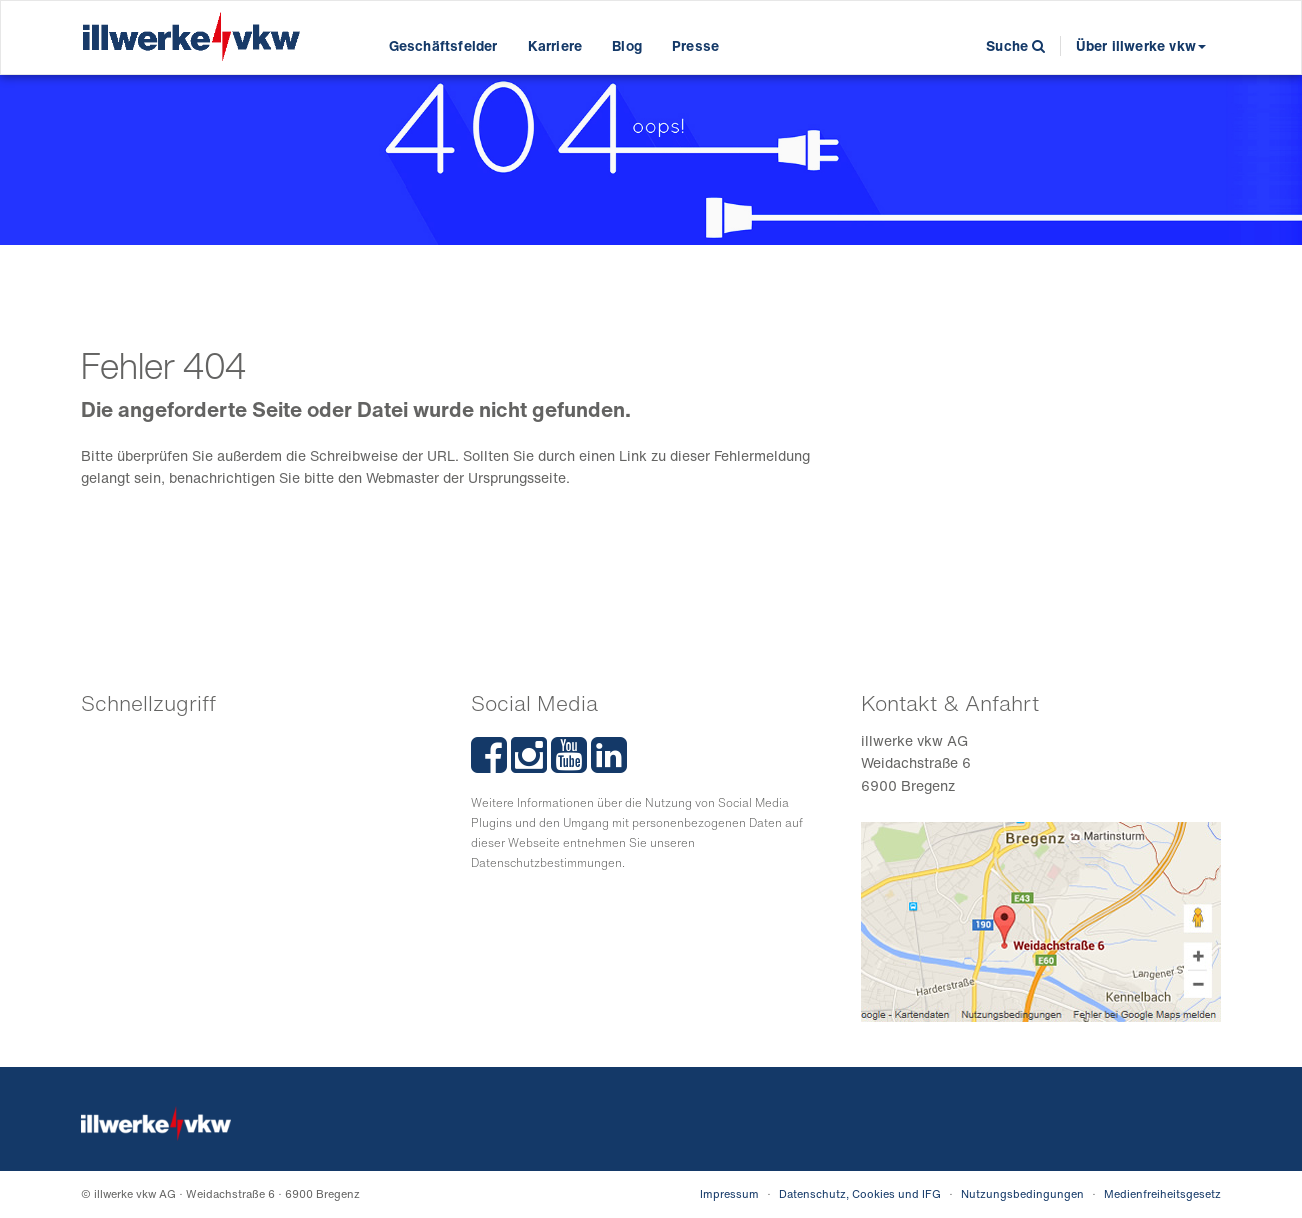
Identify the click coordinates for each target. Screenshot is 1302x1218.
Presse (695, 45)
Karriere (555, 45)
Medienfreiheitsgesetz (1162, 1194)
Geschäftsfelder (443, 45)
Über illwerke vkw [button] (1141, 45)
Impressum (729, 1194)
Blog (627, 45)
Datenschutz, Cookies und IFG (860, 1194)
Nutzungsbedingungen (1022, 1194)
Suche (1015, 45)
